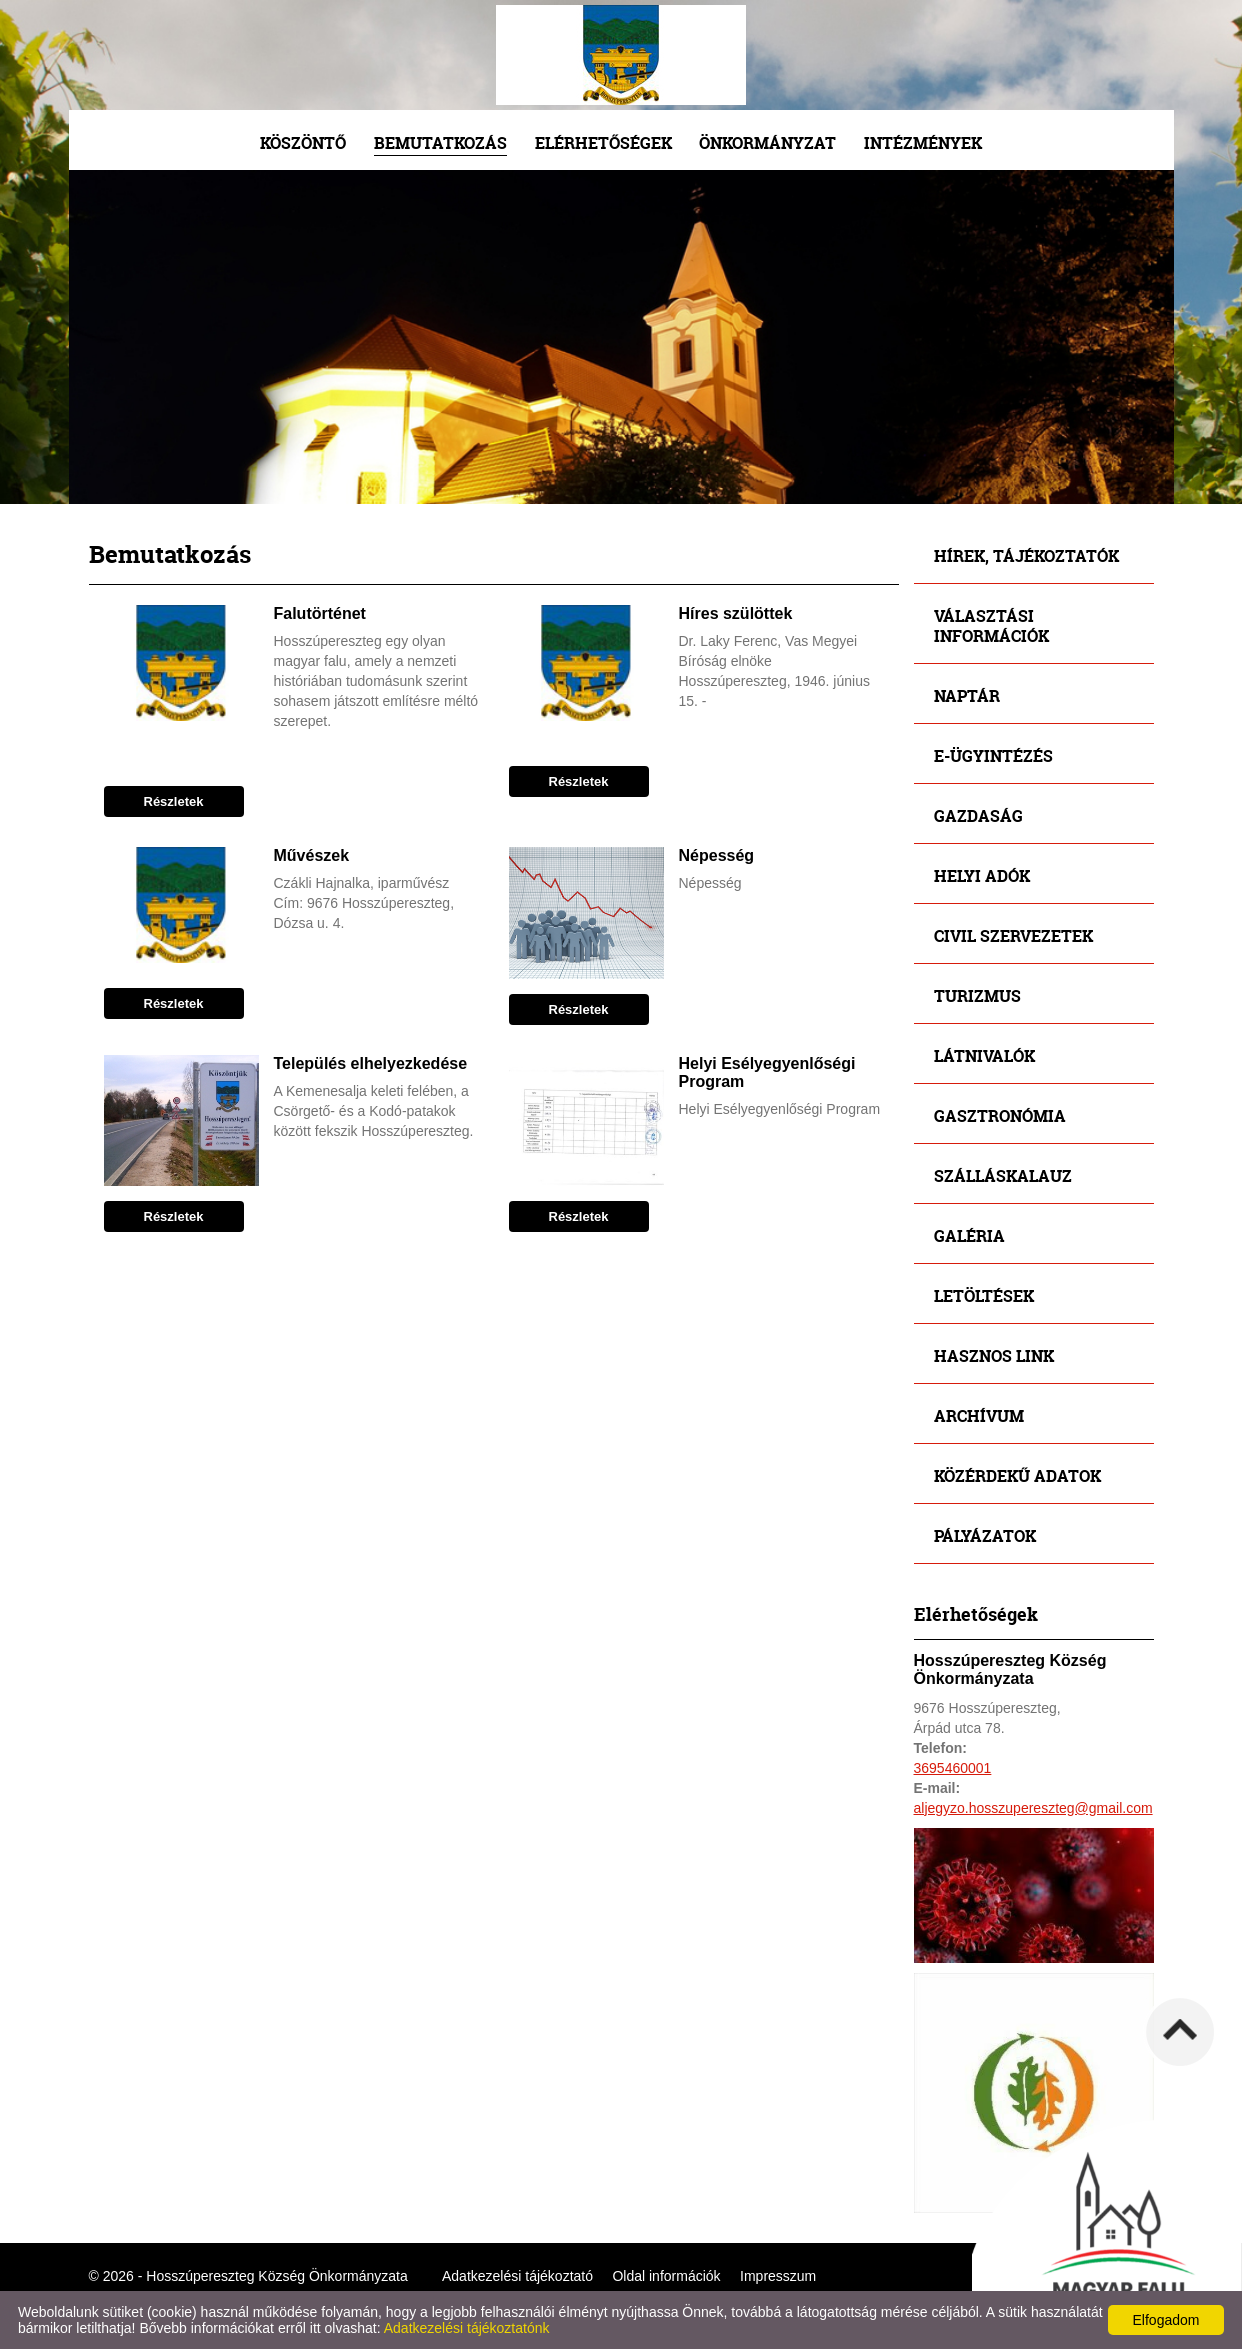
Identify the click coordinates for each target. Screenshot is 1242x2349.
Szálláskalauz (1003, 1175)
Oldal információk (666, 2276)
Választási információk (991, 625)
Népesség (717, 855)
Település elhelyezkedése (371, 1063)
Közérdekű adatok (1017, 1475)
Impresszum (778, 2276)
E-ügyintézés (993, 755)
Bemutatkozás (440, 142)
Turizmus (977, 995)
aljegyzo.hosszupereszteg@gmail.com (1033, 1808)
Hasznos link (994, 1355)
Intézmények (923, 142)
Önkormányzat (767, 142)
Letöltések (984, 1295)
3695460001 (953, 1768)
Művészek (312, 855)
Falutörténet (320, 613)
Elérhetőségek (603, 142)
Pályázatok (985, 1535)
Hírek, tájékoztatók (1026, 555)
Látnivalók (984, 1055)
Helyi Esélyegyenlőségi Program (767, 1072)
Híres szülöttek (736, 613)
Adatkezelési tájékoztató (517, 2276)
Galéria (969, 1235)
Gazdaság (978, 815)
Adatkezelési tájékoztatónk (467, 2328)
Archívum (979, 1415)
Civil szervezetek (1013, 935)
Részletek (174, 801)
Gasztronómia (1000, 1115)
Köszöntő (303, 142)
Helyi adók (982, 875)
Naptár (967, 695)
